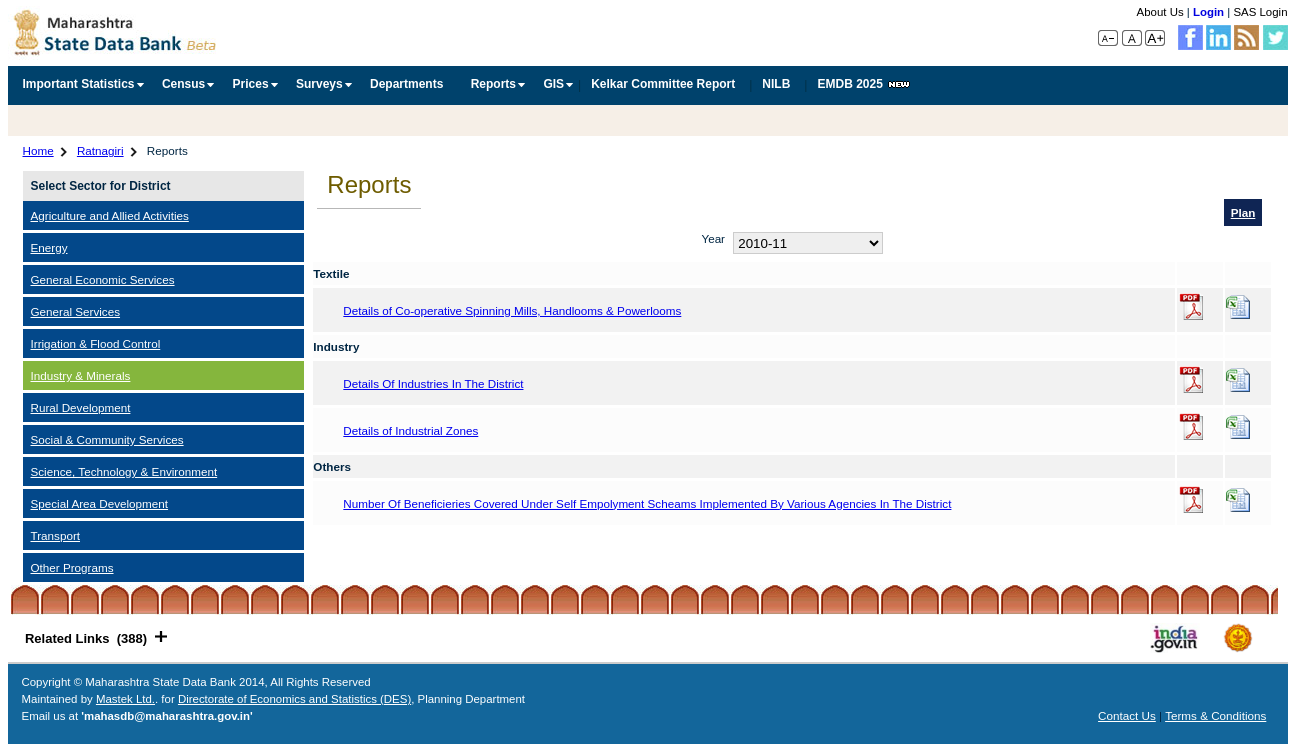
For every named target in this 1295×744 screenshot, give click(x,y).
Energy (49, 247)
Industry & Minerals (81, 375)
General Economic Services (103, 279)
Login (1208, 12)
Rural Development (81, 407)
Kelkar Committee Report (663, 84)
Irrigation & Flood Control (96, 343)
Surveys (319, 84)
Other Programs (72, 567)
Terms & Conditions (1215, 715)
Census (183, 84)
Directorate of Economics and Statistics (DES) (294, 699)
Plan (1243, 212)
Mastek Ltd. (125, 699)
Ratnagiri (100, 150)
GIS (553, 84)
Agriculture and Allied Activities (110, 215)
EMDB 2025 (863, 84)
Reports (493, 84)
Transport (56, 535)
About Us (1160, 12)
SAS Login (1260, 12)
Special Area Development (100, 503)
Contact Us (1127, 715)
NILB (776, 84)
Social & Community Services (107, 439)
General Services (76, 311)
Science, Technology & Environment (124, 471)
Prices (251, 84)
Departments (406, 84)
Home (38, 150)
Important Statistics (79, 84)
